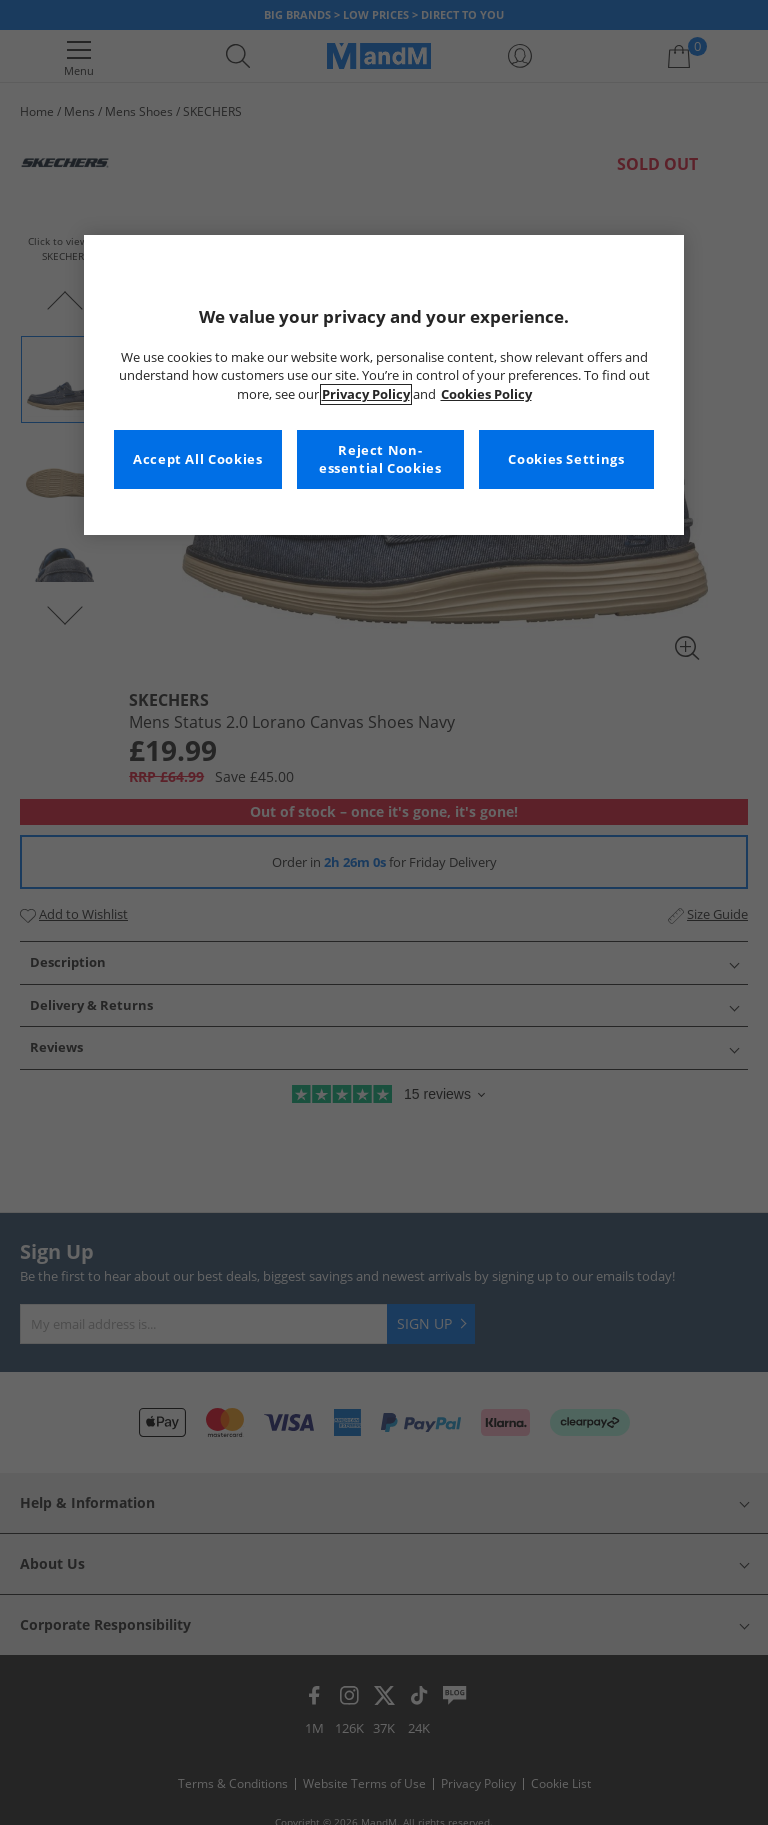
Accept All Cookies (197, 459)
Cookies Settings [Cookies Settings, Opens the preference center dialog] (566, 459)
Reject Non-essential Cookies (380, 459)
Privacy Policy (366, 394)
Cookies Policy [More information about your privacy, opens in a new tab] (486, 394)
